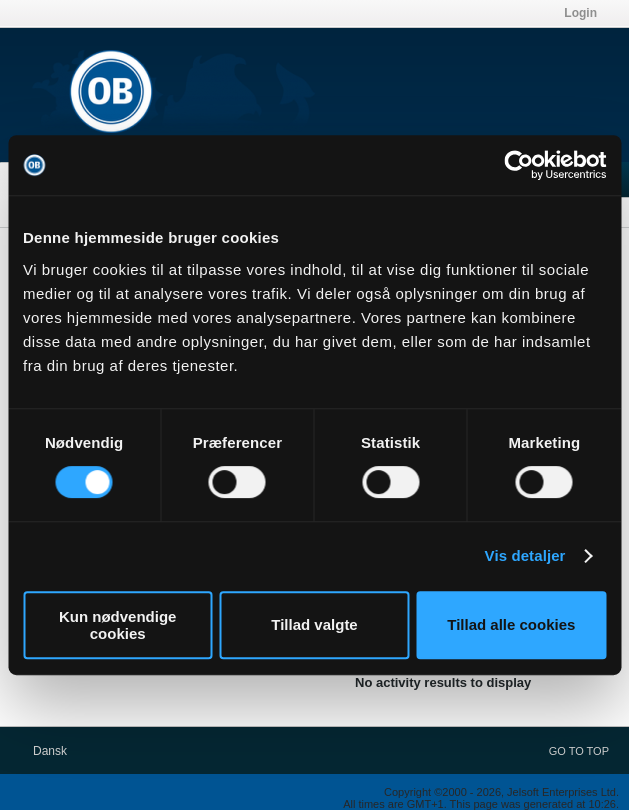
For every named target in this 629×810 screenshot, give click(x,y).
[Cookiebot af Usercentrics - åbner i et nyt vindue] (518, 165)
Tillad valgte (314, 624)
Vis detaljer (525, 555)
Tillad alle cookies (511, 624)
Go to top (579, 751)
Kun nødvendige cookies (118, 625)
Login (580, 13)
